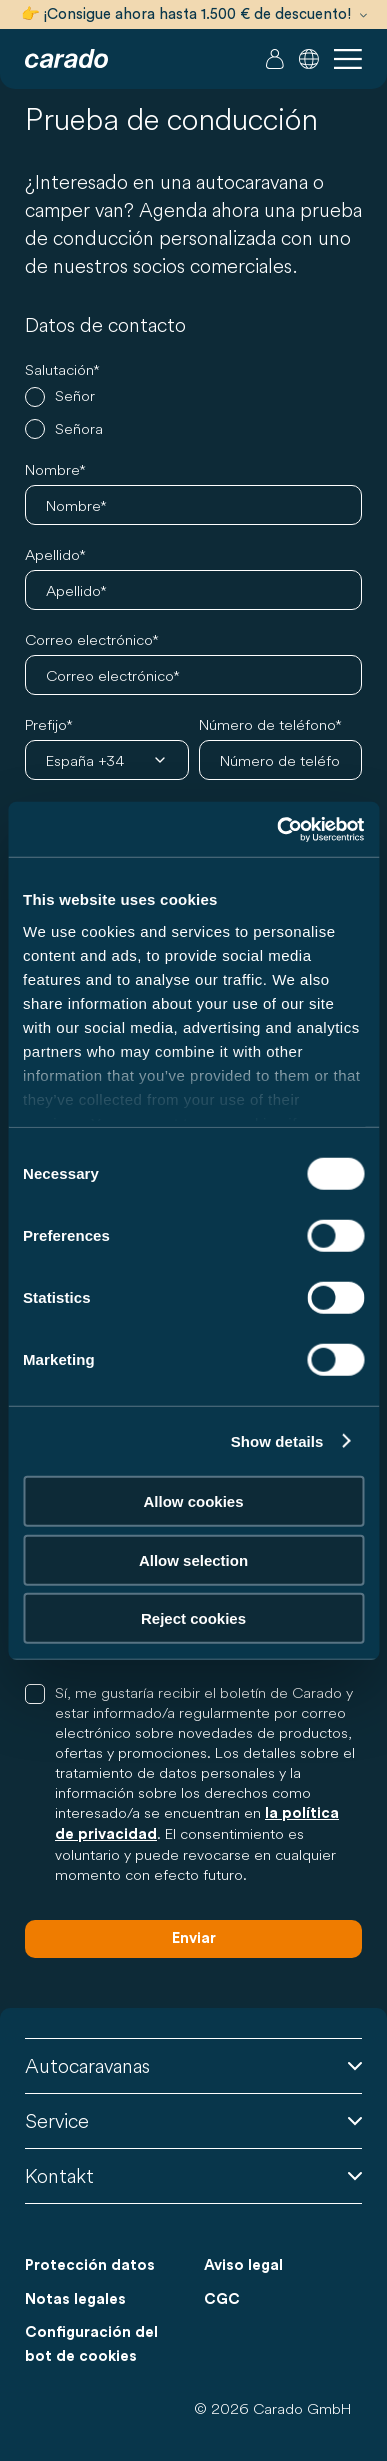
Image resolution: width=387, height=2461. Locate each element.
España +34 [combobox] (85, 760)
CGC (222, 2299)
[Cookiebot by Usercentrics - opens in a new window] (277, 829)
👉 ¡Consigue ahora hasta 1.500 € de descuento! (194, 14)
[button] (309, 59)
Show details (277, 1440)
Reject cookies (193, 1618)
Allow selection (193, 1559)
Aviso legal (243, 2265)
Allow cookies (193, 1501)
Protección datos (90, 2265)
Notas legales (75, 2299)
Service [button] (193, 2120)
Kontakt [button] (193, 2175)
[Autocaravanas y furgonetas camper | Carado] (66, 59)
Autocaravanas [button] (193, 2065)
